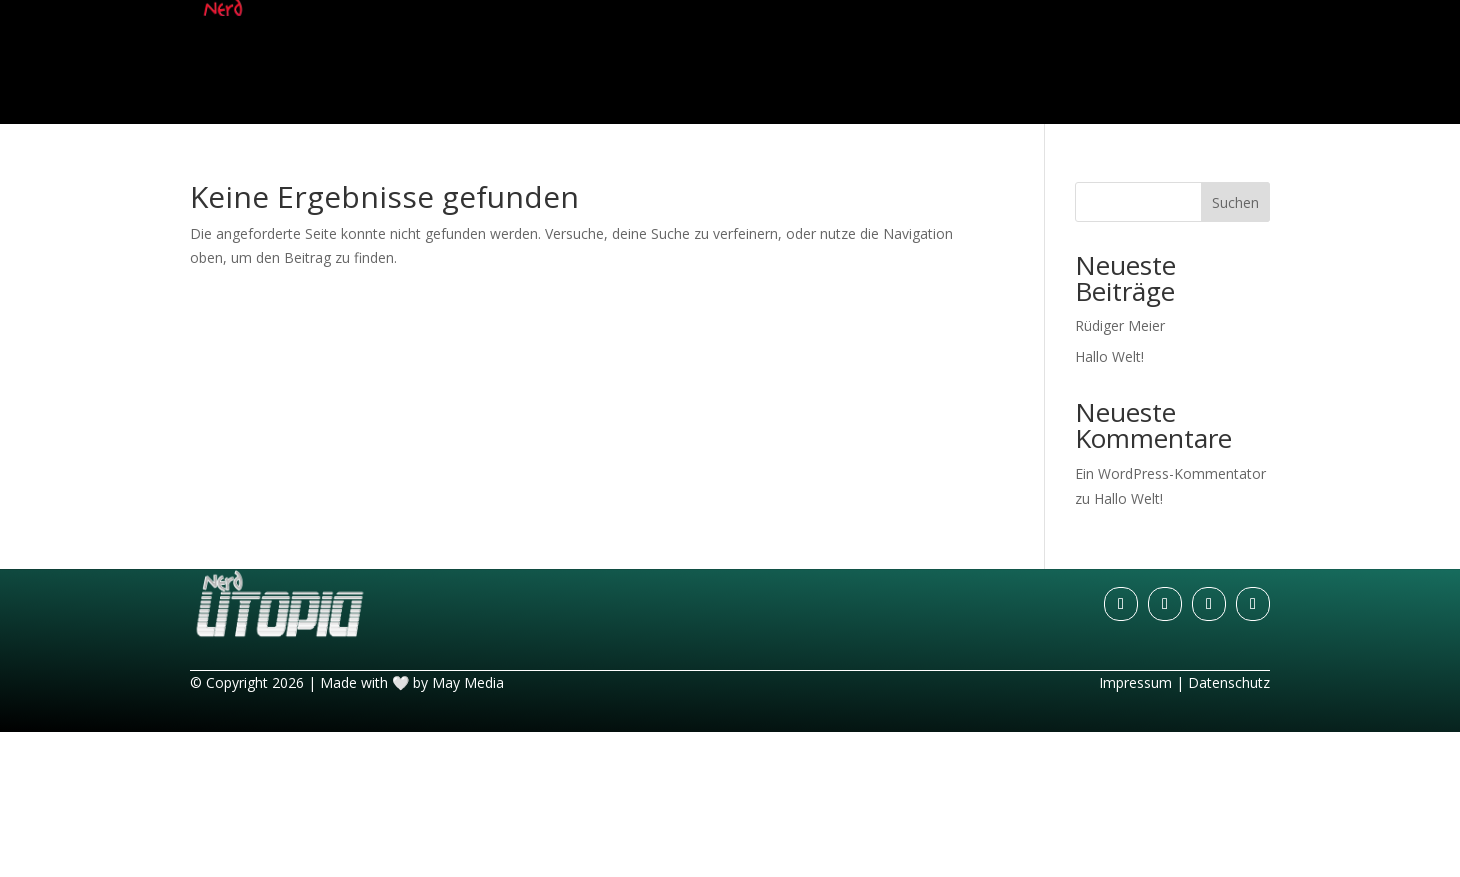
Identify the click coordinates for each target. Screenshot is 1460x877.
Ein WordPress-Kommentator (1170, 473)
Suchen (1235, 202)
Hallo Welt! (1109, 356)
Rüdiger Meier (1120, 325)
